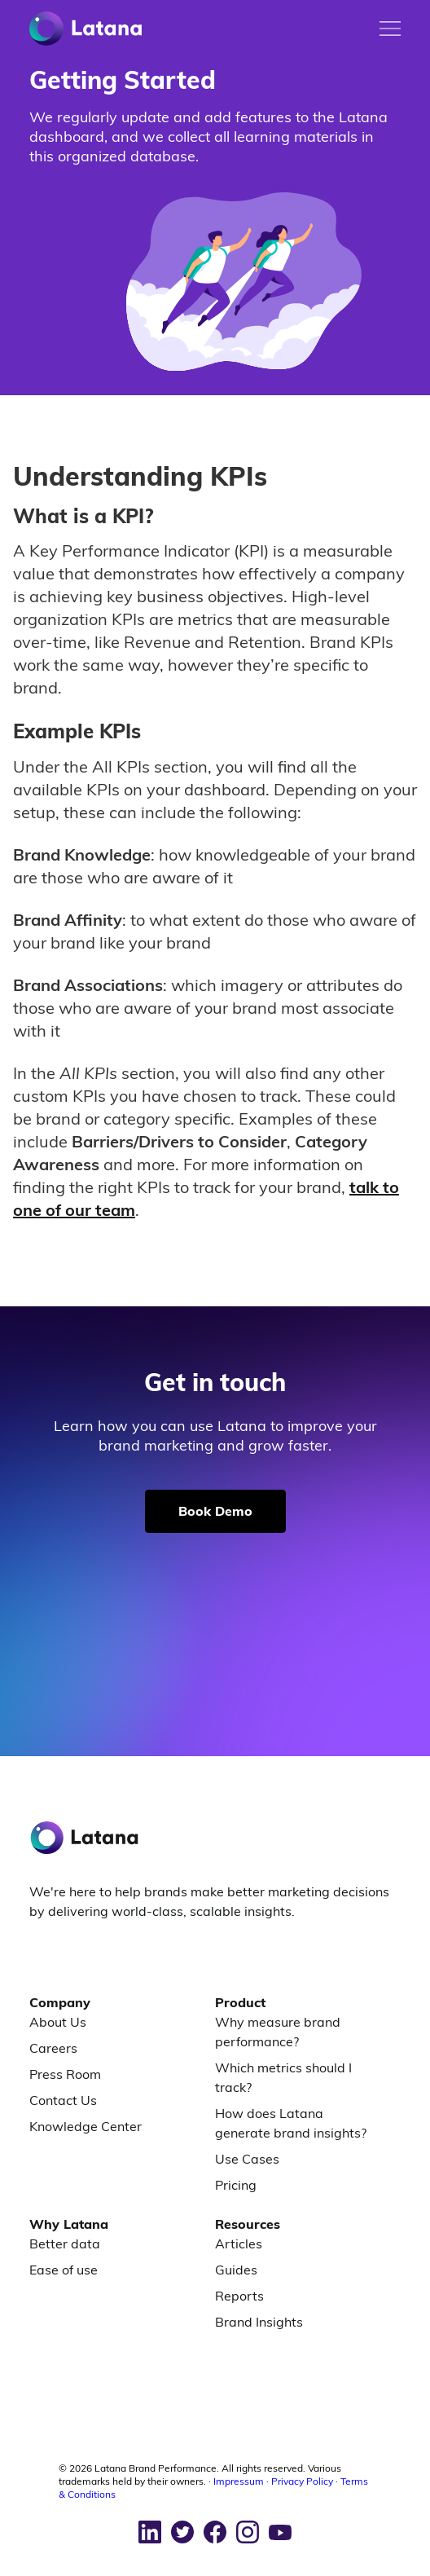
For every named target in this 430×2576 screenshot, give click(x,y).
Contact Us (63, 2100)
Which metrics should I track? (283, 2077)
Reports (239, 2296)
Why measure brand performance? (277, 2032)
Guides (236, 2269)
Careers (53, 2048)
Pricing (236, 2185)
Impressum (238, 2481)
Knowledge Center (85, 2126)
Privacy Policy (302, 2481)
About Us (57, 2022)
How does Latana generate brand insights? (290, 2123)
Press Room (65, 2074)
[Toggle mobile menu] (390, 28)
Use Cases (247, 2159)
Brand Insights (259, 2322)
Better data (64, 2243)
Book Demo (215, 1511)
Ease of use (63, 2269)
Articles (238, 2243)
